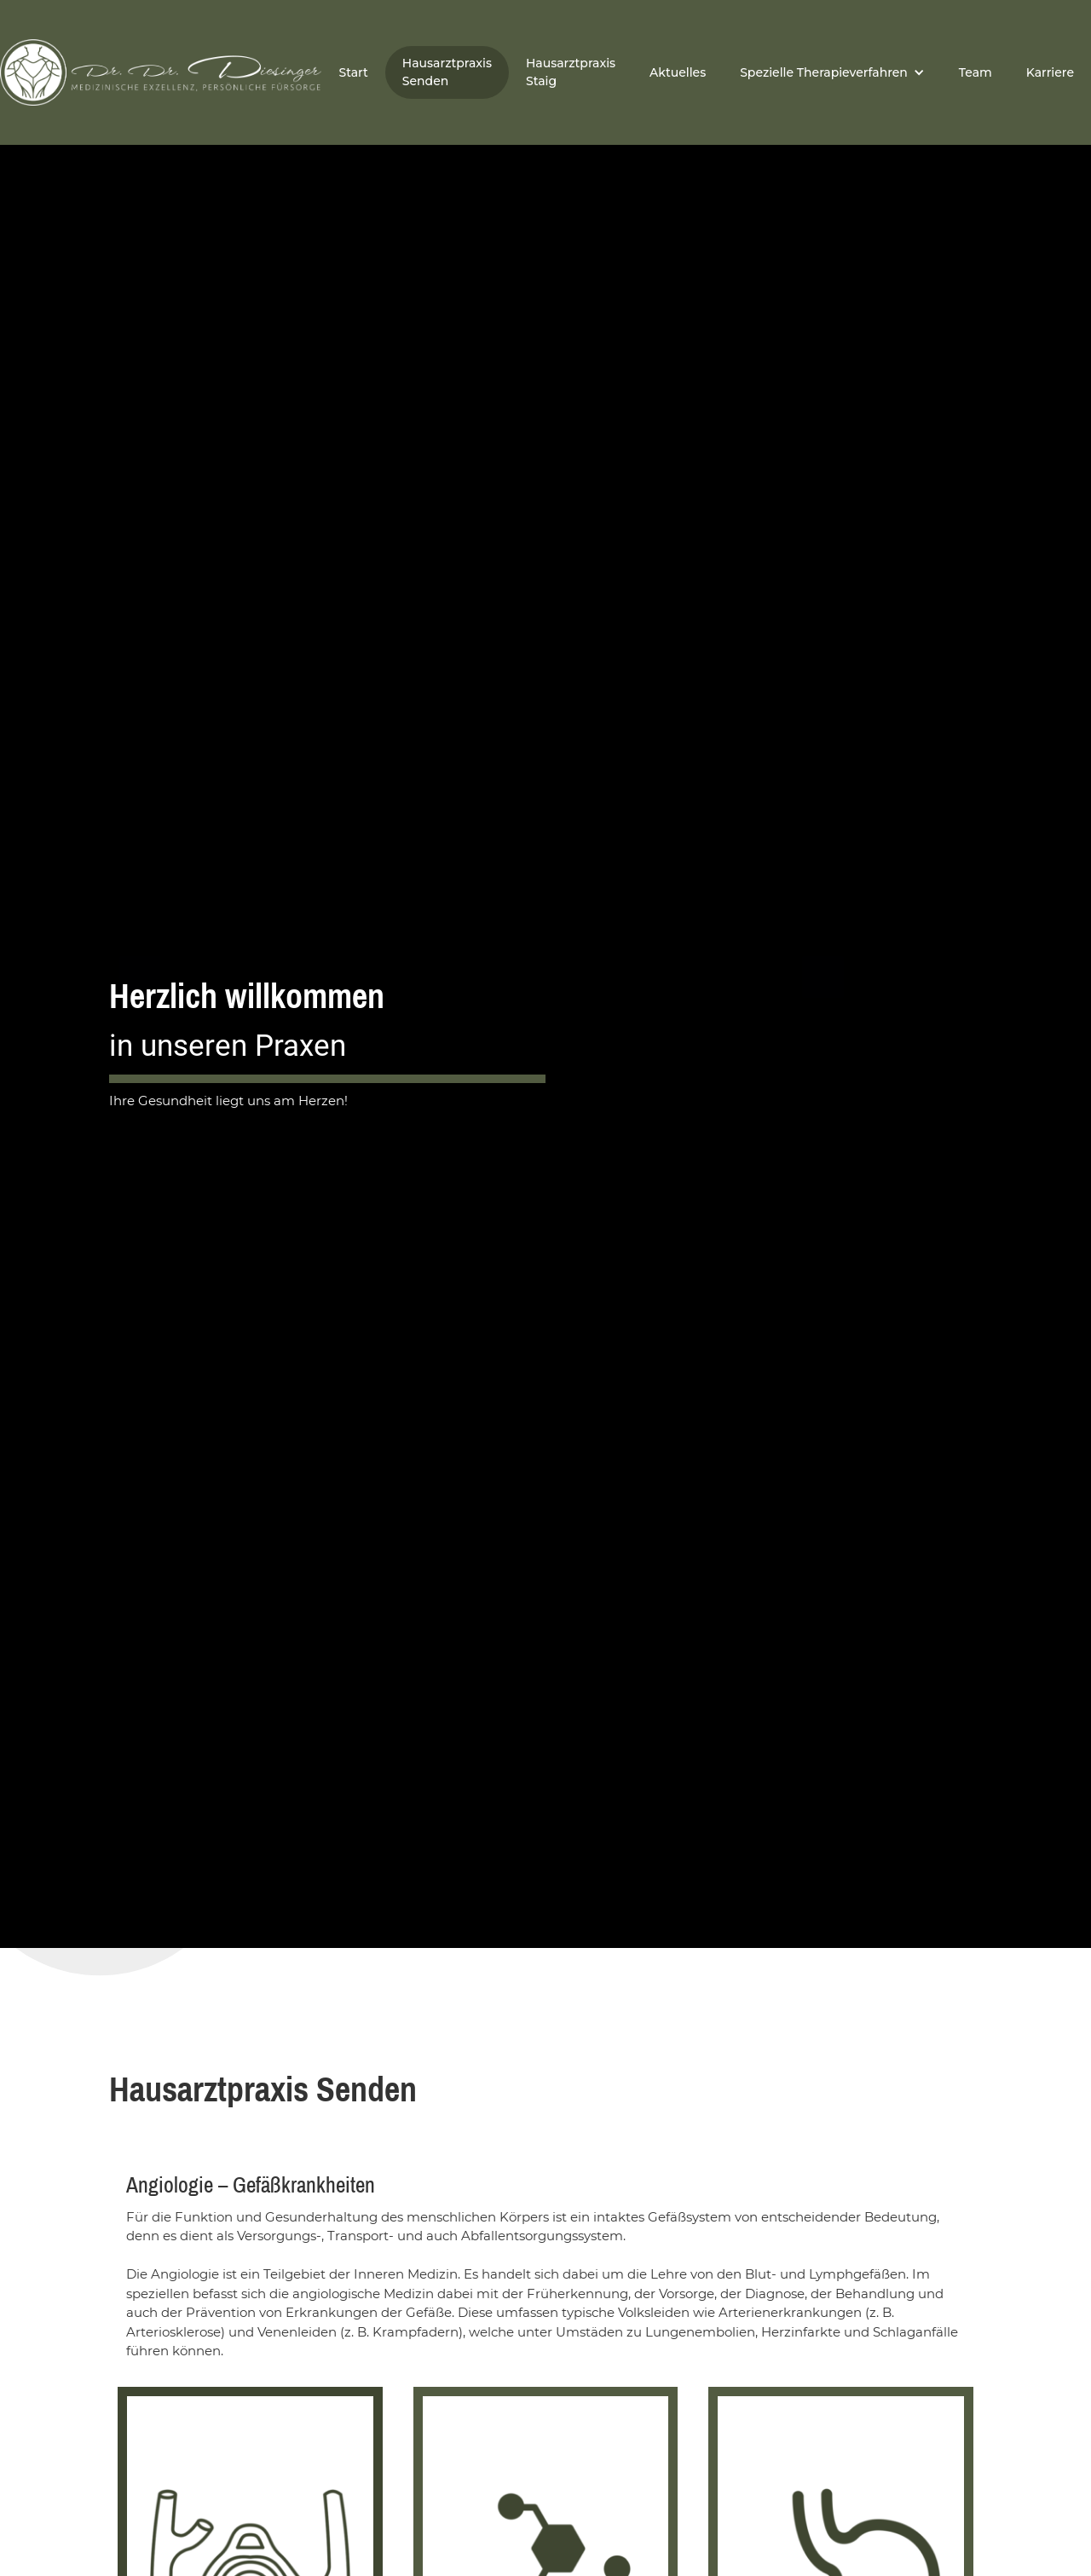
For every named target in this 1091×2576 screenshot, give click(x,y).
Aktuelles (677, 72)
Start (352, 72)
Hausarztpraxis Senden (447, 72)
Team (975, 72)
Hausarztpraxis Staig (570, 72)
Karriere (1050, 72)
